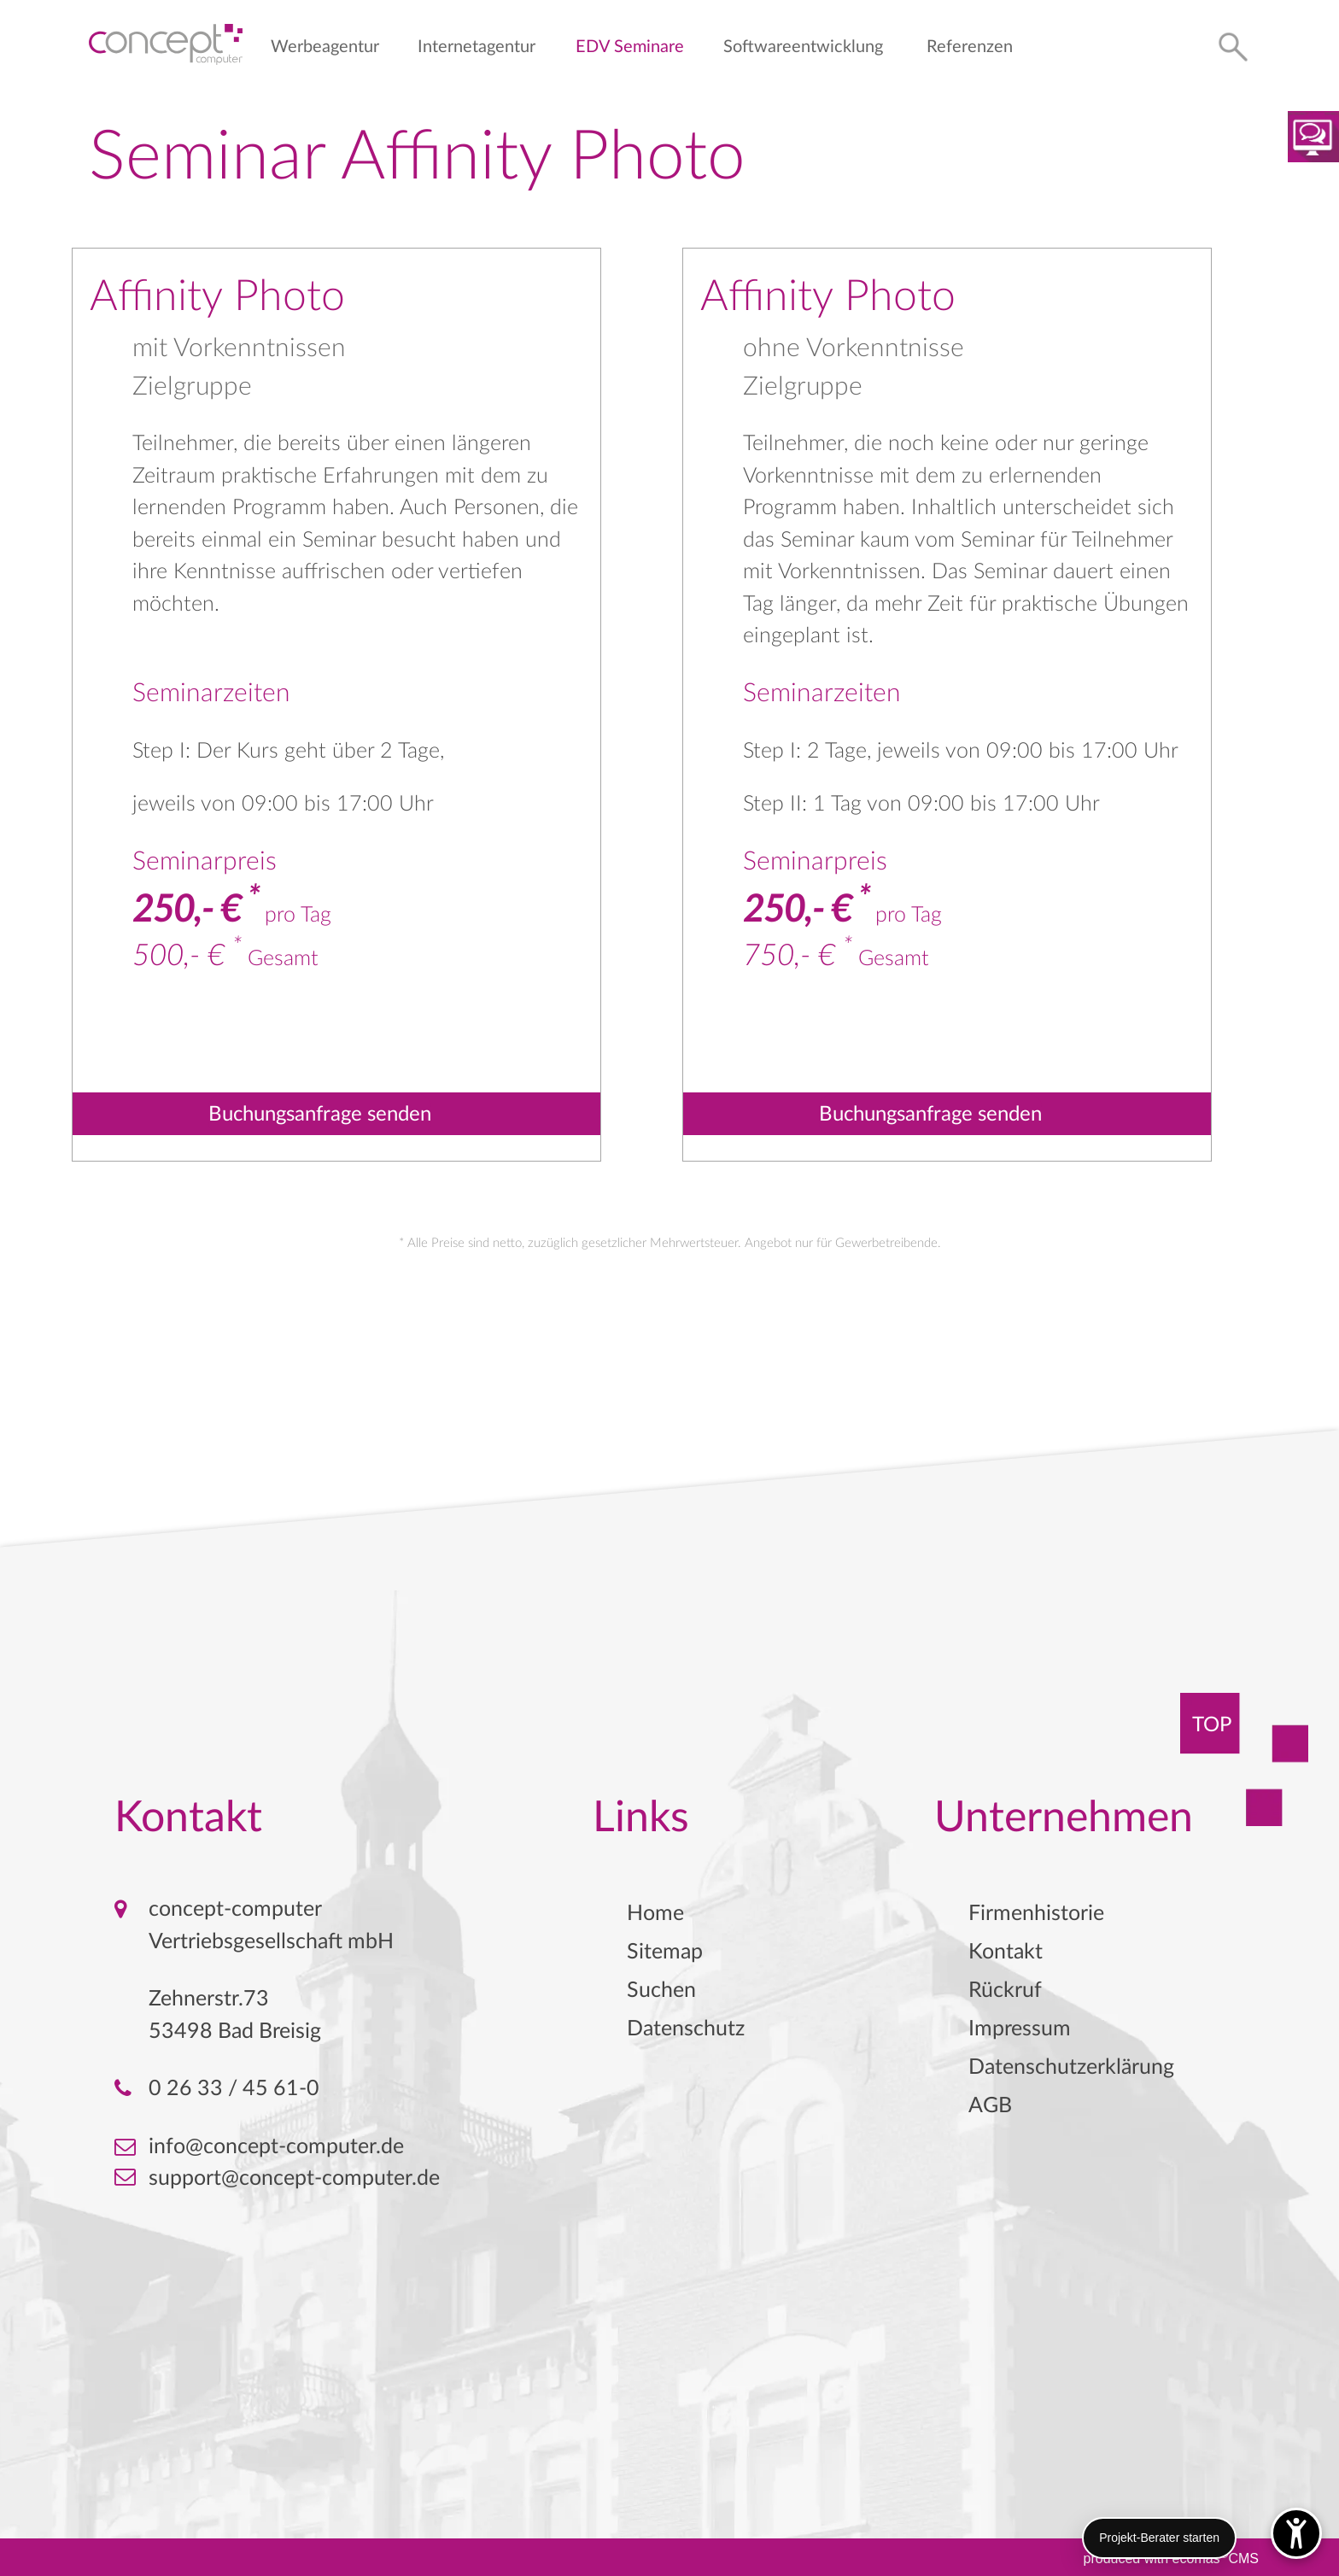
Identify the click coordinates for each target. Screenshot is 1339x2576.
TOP (1211, 1725)
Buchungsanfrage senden (319, 1114)
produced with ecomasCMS (1171, 2557)
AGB (990, 2105)
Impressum (1019, 2029)
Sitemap (665, 1952)
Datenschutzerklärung (1071, 2067)
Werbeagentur (325, 47)
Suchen (661, 1990)
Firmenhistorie (1036, 1913)
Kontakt (1005, 1952)
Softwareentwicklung (803, 47)
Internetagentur (476, 47)
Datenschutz (686, 2029)
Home (655, 1913)
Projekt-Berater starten (1159, 2537)
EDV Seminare (630, 47)
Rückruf (1005, 1990)
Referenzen (970, 47)
